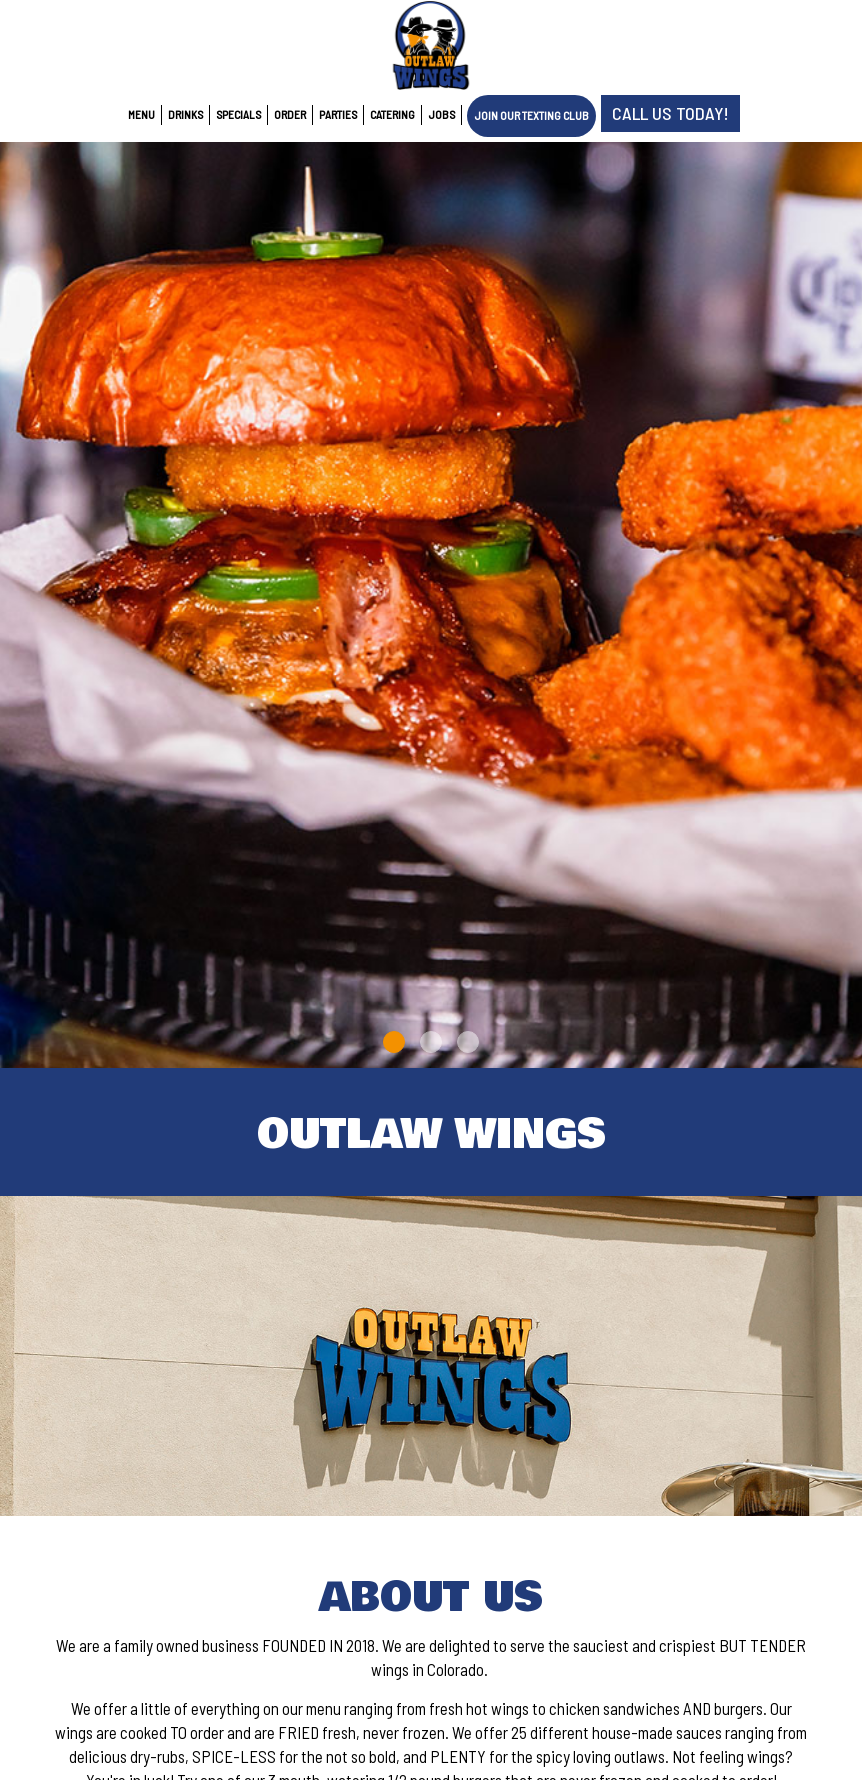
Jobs (441, 114)
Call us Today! (670, 113)
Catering (392, 114)
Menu (141, 114)
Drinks (185, 114)
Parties (338, 114)
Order (290, 114)
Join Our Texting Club (531, 115)
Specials (238, 114)
